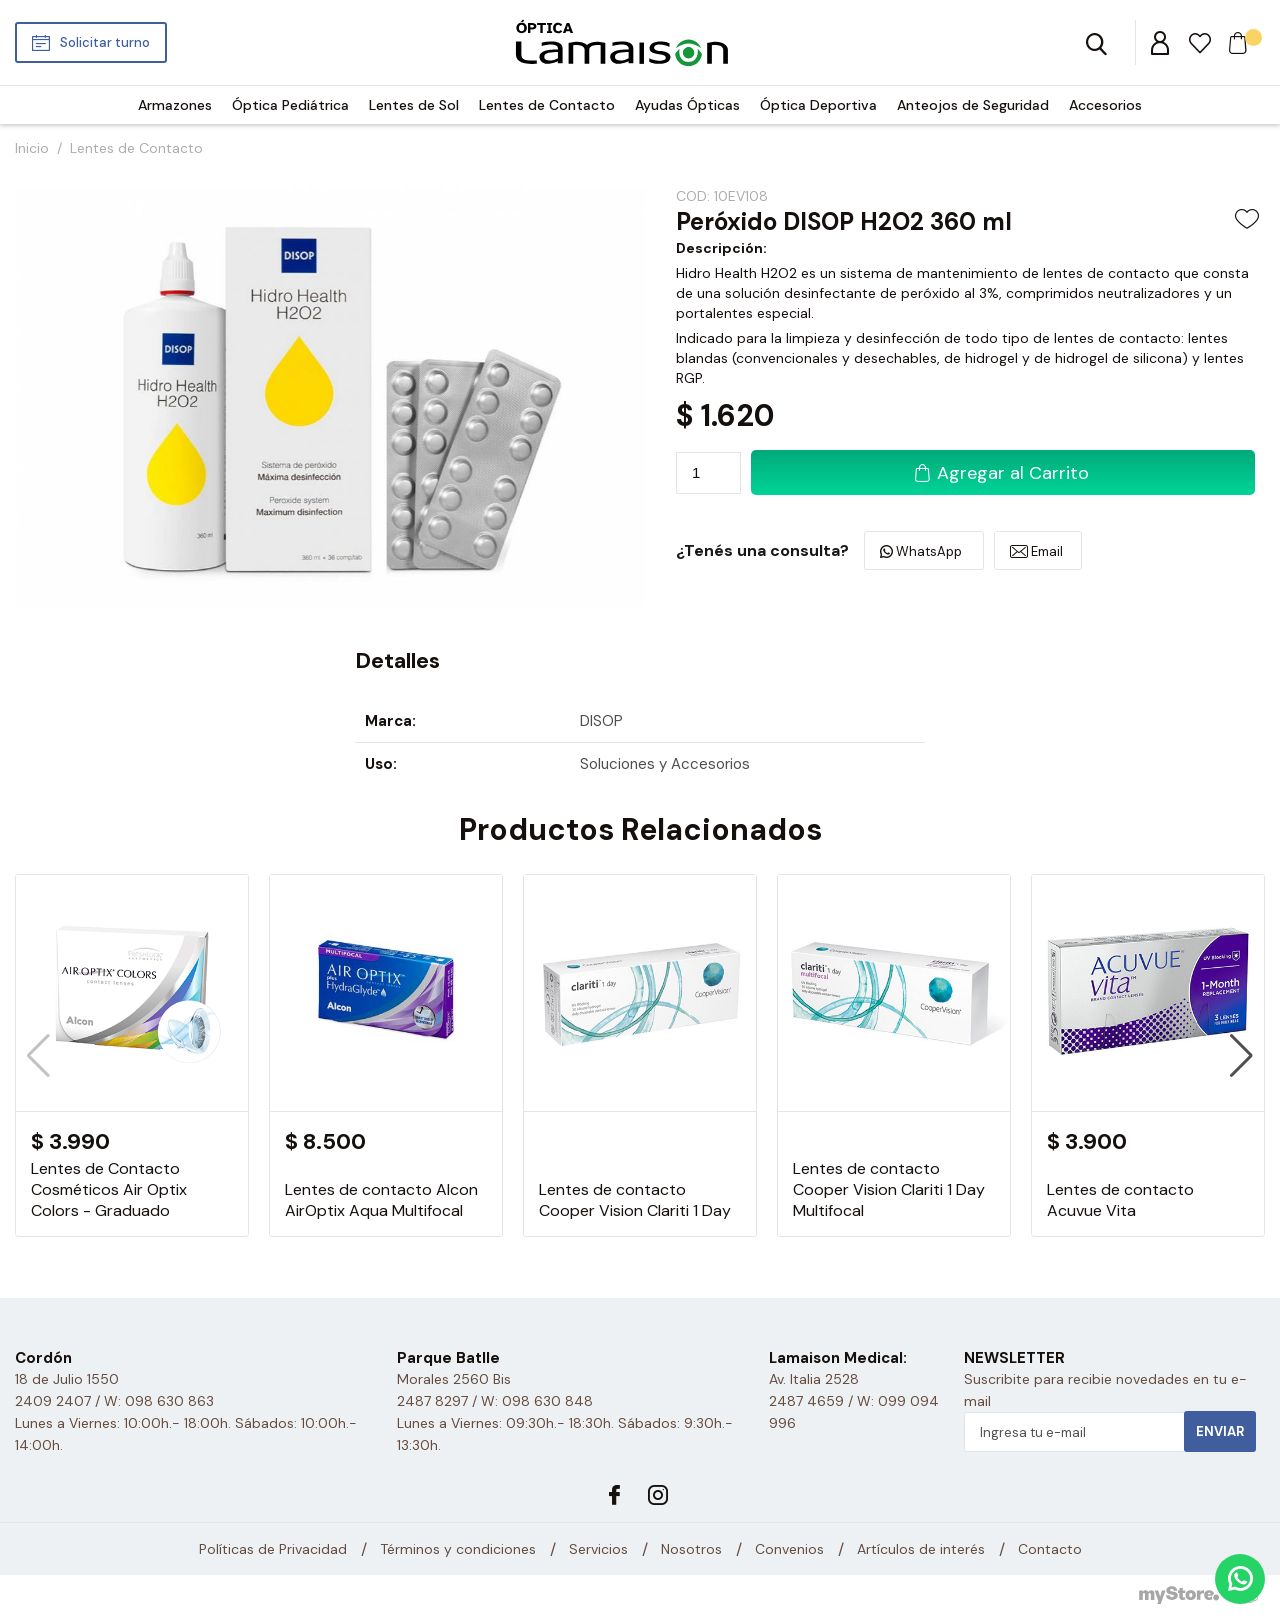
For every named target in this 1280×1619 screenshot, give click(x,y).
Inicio (32, 148)
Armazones (175, 105)
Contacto (1050, 1549)
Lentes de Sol (414, 105)
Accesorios (1105, 105)
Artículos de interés (921, 1549)
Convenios (789, 1549)
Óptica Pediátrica (290, 105)
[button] (1241, 1056)
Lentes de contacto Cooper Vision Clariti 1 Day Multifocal (889, 1189)
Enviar (1220, 1431)
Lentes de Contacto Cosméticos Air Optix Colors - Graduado (109, 1189)
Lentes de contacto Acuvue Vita (1120, 1200)
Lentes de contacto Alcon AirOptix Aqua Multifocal (381, 1200)
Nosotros (691, 1549)
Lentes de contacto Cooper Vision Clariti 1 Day (635, 1200)
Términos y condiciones (458, 1549)
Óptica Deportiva (818, 105)
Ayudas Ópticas (687, 105)
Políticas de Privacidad (273, 1549)
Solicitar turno (105, 42)
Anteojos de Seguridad (973, 105)
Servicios (598, 1549)
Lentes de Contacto (547, 105)
